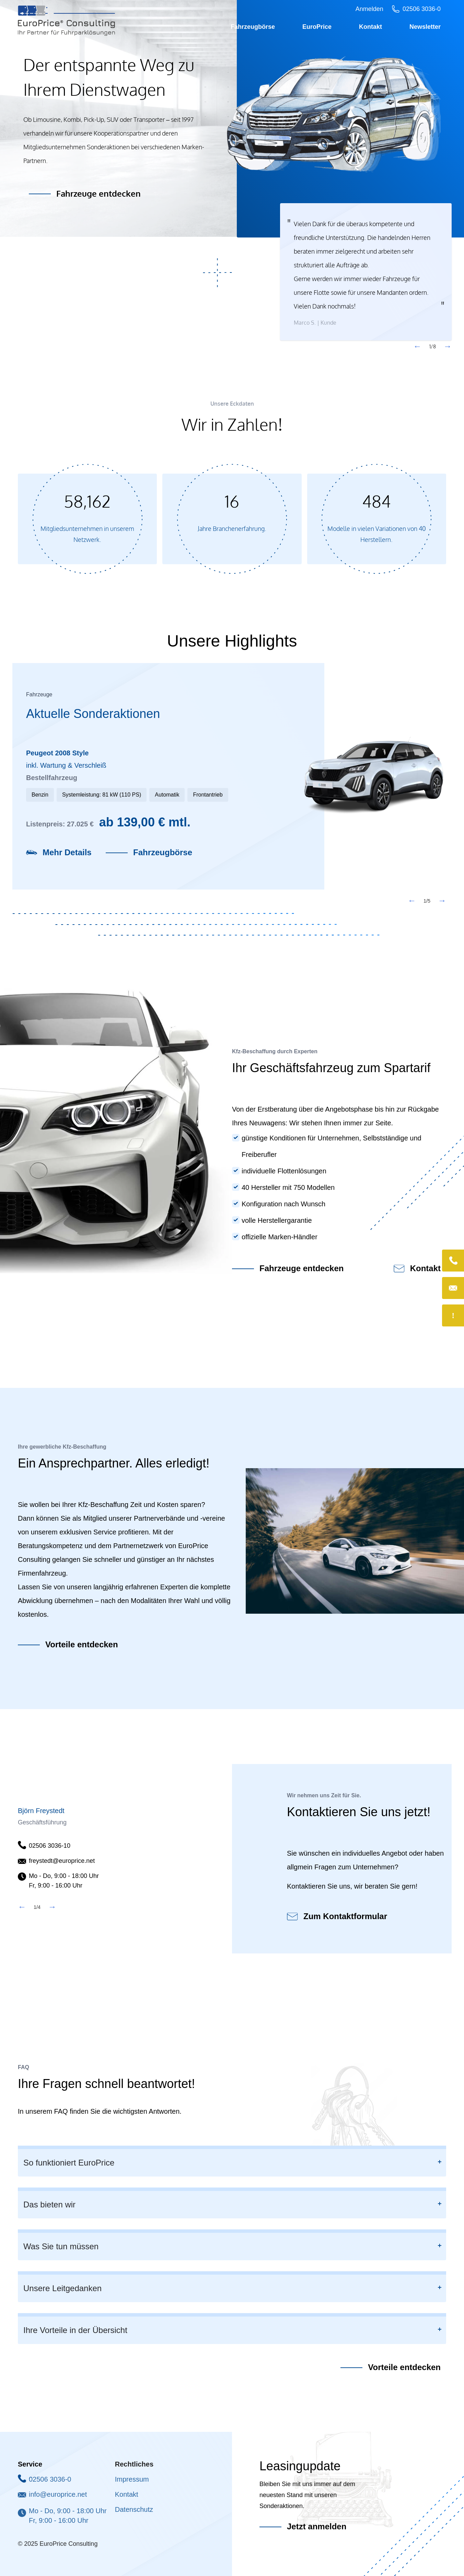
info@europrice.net (58, 2494)
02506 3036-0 (50, 2479)
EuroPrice (317, 26)
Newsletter (425, 26)
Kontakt (370, 26)
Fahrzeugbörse (253, 26)
